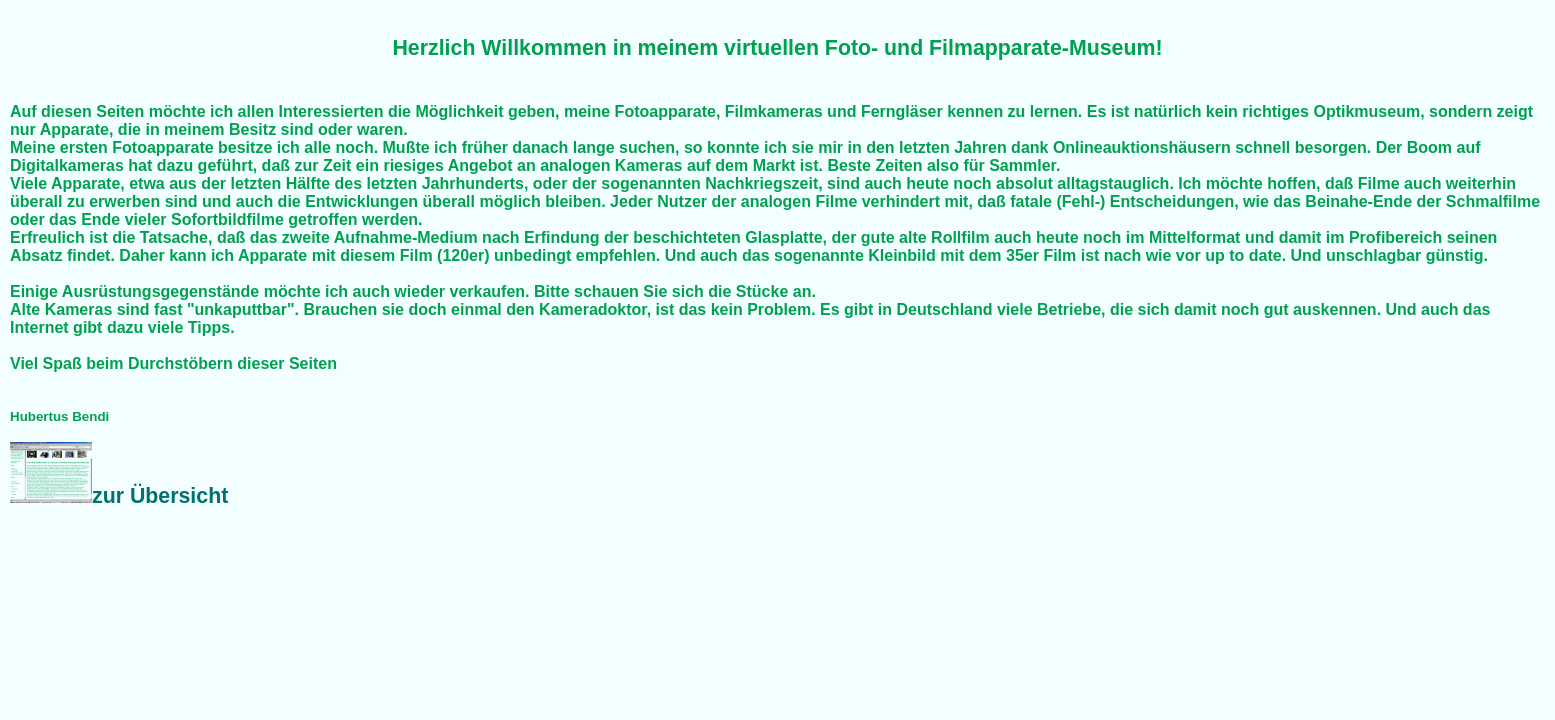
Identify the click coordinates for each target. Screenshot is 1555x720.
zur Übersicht (119, 496)
